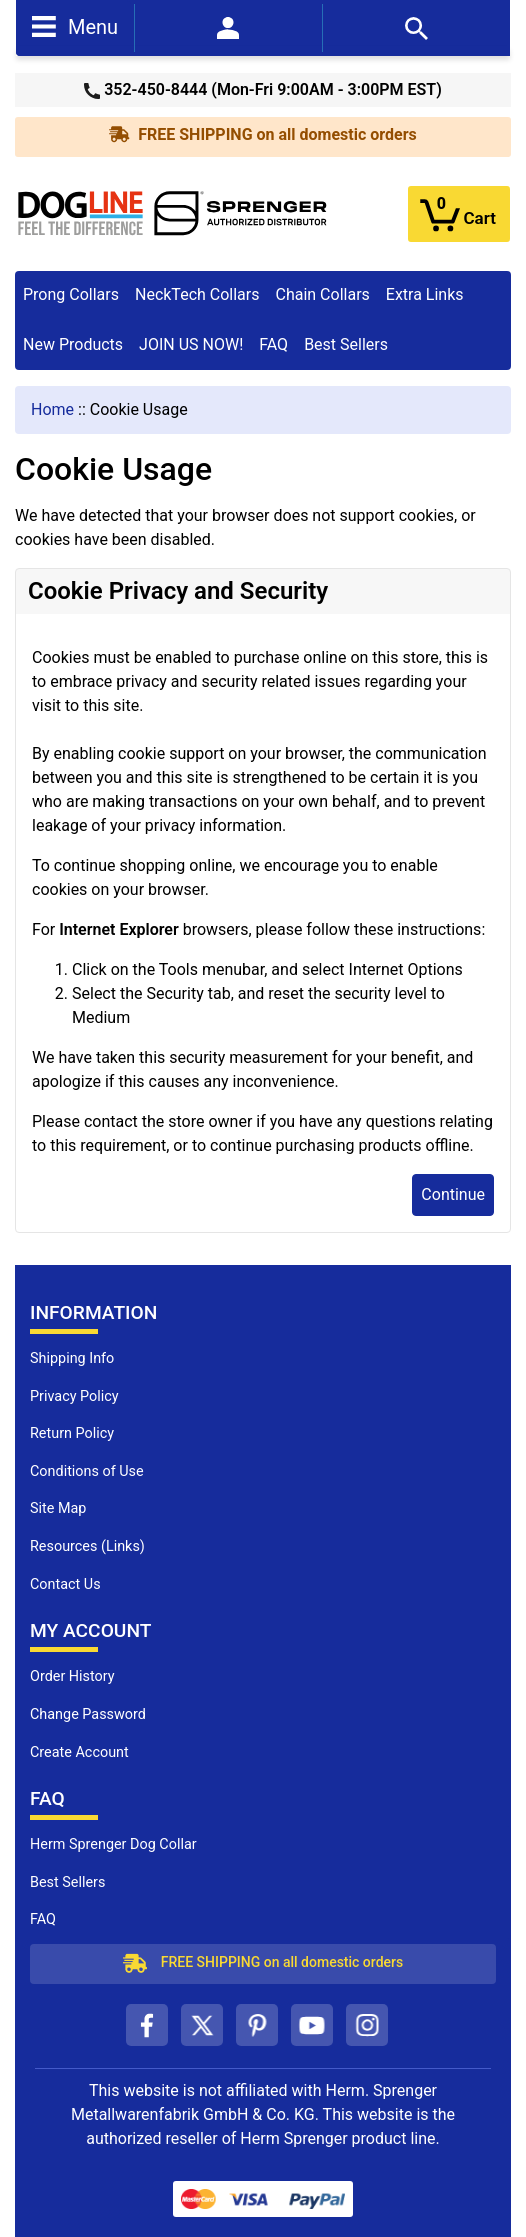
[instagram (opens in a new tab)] (367, 2025)
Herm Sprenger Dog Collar (113, 1844)
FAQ (273, 344)
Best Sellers (346, 344)
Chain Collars (322, 294)
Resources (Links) (87, 1546)
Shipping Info (72, 1358)
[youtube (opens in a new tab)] (312, 2025)
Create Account (79, 1752)
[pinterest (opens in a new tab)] (257, 2025)
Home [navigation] (52, 409)
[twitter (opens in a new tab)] (202, 2025)
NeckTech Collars (197, 294)
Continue (453, 1194)
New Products (73, 344)
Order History (72, 1676)
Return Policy (72, 1433)
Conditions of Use (87, 1471)
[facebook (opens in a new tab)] (147, 2025)
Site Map (58, 1508)
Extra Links (425, 294)
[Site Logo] (173, 212)
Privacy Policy (74, 1396)
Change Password (88, 1714)
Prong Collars (71, 294)
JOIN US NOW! (191, 344)
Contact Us (65, 1584)
